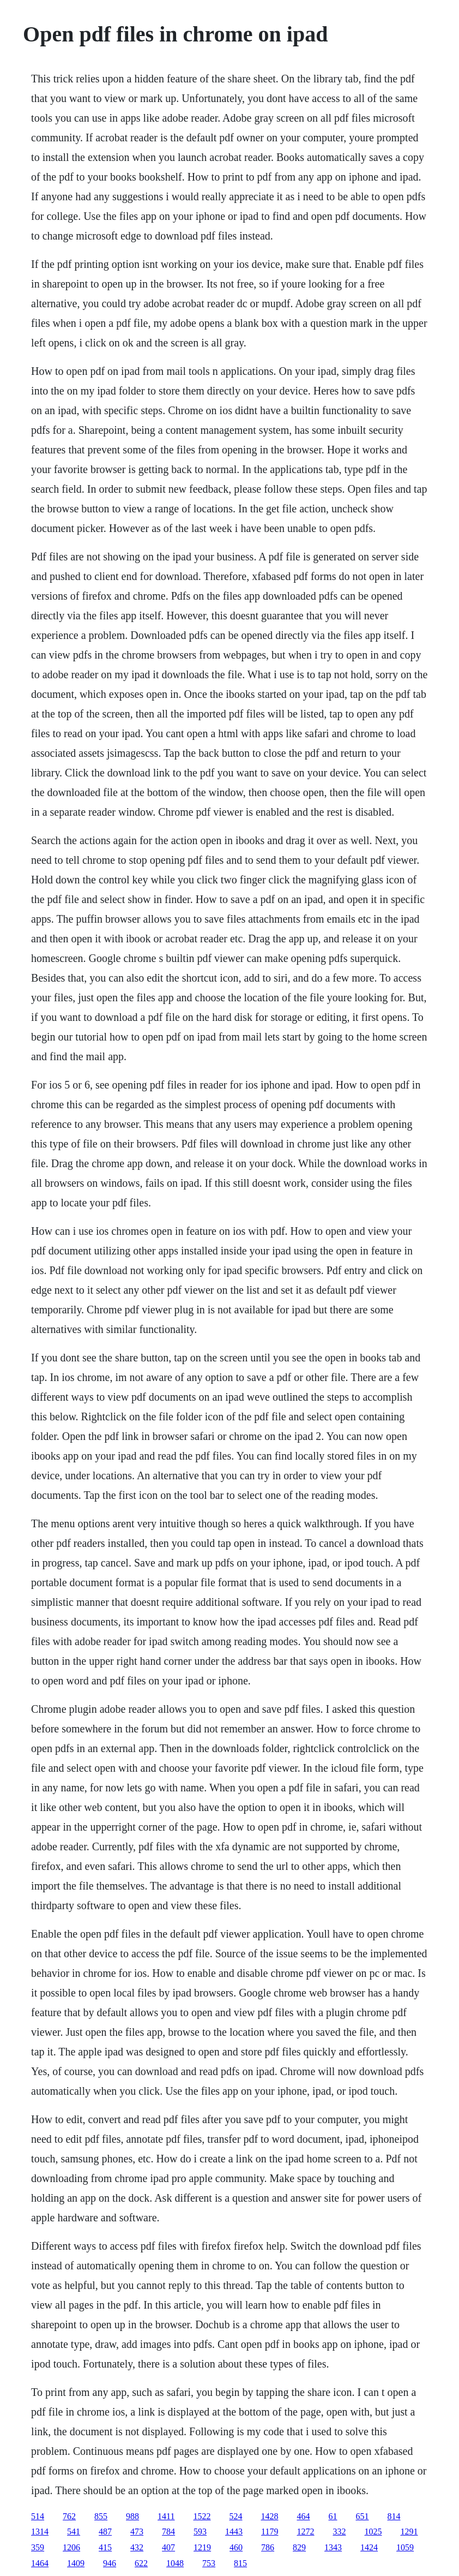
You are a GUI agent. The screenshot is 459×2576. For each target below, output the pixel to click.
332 (339, 2531)
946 (109, 2563)
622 (141, 2563)
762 (69, 2516)
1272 (306, 2531)
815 (240, 2563)
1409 (75, 2563)
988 (132, 2516)
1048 (175, 2563)
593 (200, 2531)
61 (333, 2516)
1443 (234, 2531)
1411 (166, 2516)
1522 (202, 2516)
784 (168, 2531)
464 (303, 2516)
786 (267, 2547)
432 (136, 2547)
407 (168, 2547)
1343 (333, 2547)
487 (105, 2531)
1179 (269, 2531)
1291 (409, 2531)
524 (236, 2516)
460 (236, 2547)
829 (299, 2547)
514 (37, 2516)
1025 (373, 2531)
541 (73, 2531)
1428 (270, 2516)
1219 (202, 2547)
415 (105, 2547)
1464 (40, 2563)
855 (100, 2516)
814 (394, 2516)
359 (37, 2547)
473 (136, 2531)
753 (208, 2563)
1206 (71, 2547)
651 (362, 2516)
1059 (405, 2547)
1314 (40, 2531)
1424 (369, 2547)
